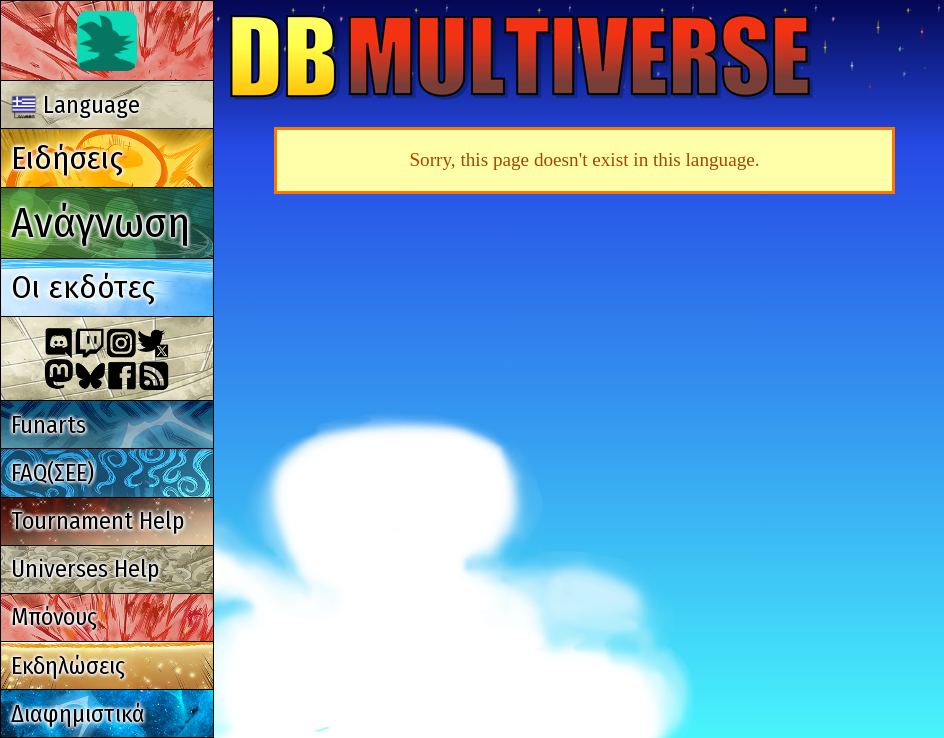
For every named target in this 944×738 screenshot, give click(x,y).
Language (76, 105)
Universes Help (85, 569)
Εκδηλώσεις (68, 666)
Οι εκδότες (83, 287)
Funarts (48, 425)
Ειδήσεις (67, 158)
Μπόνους (54, 617)
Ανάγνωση (100, 222)
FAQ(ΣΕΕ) (52, 473)
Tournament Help (97, 521)
